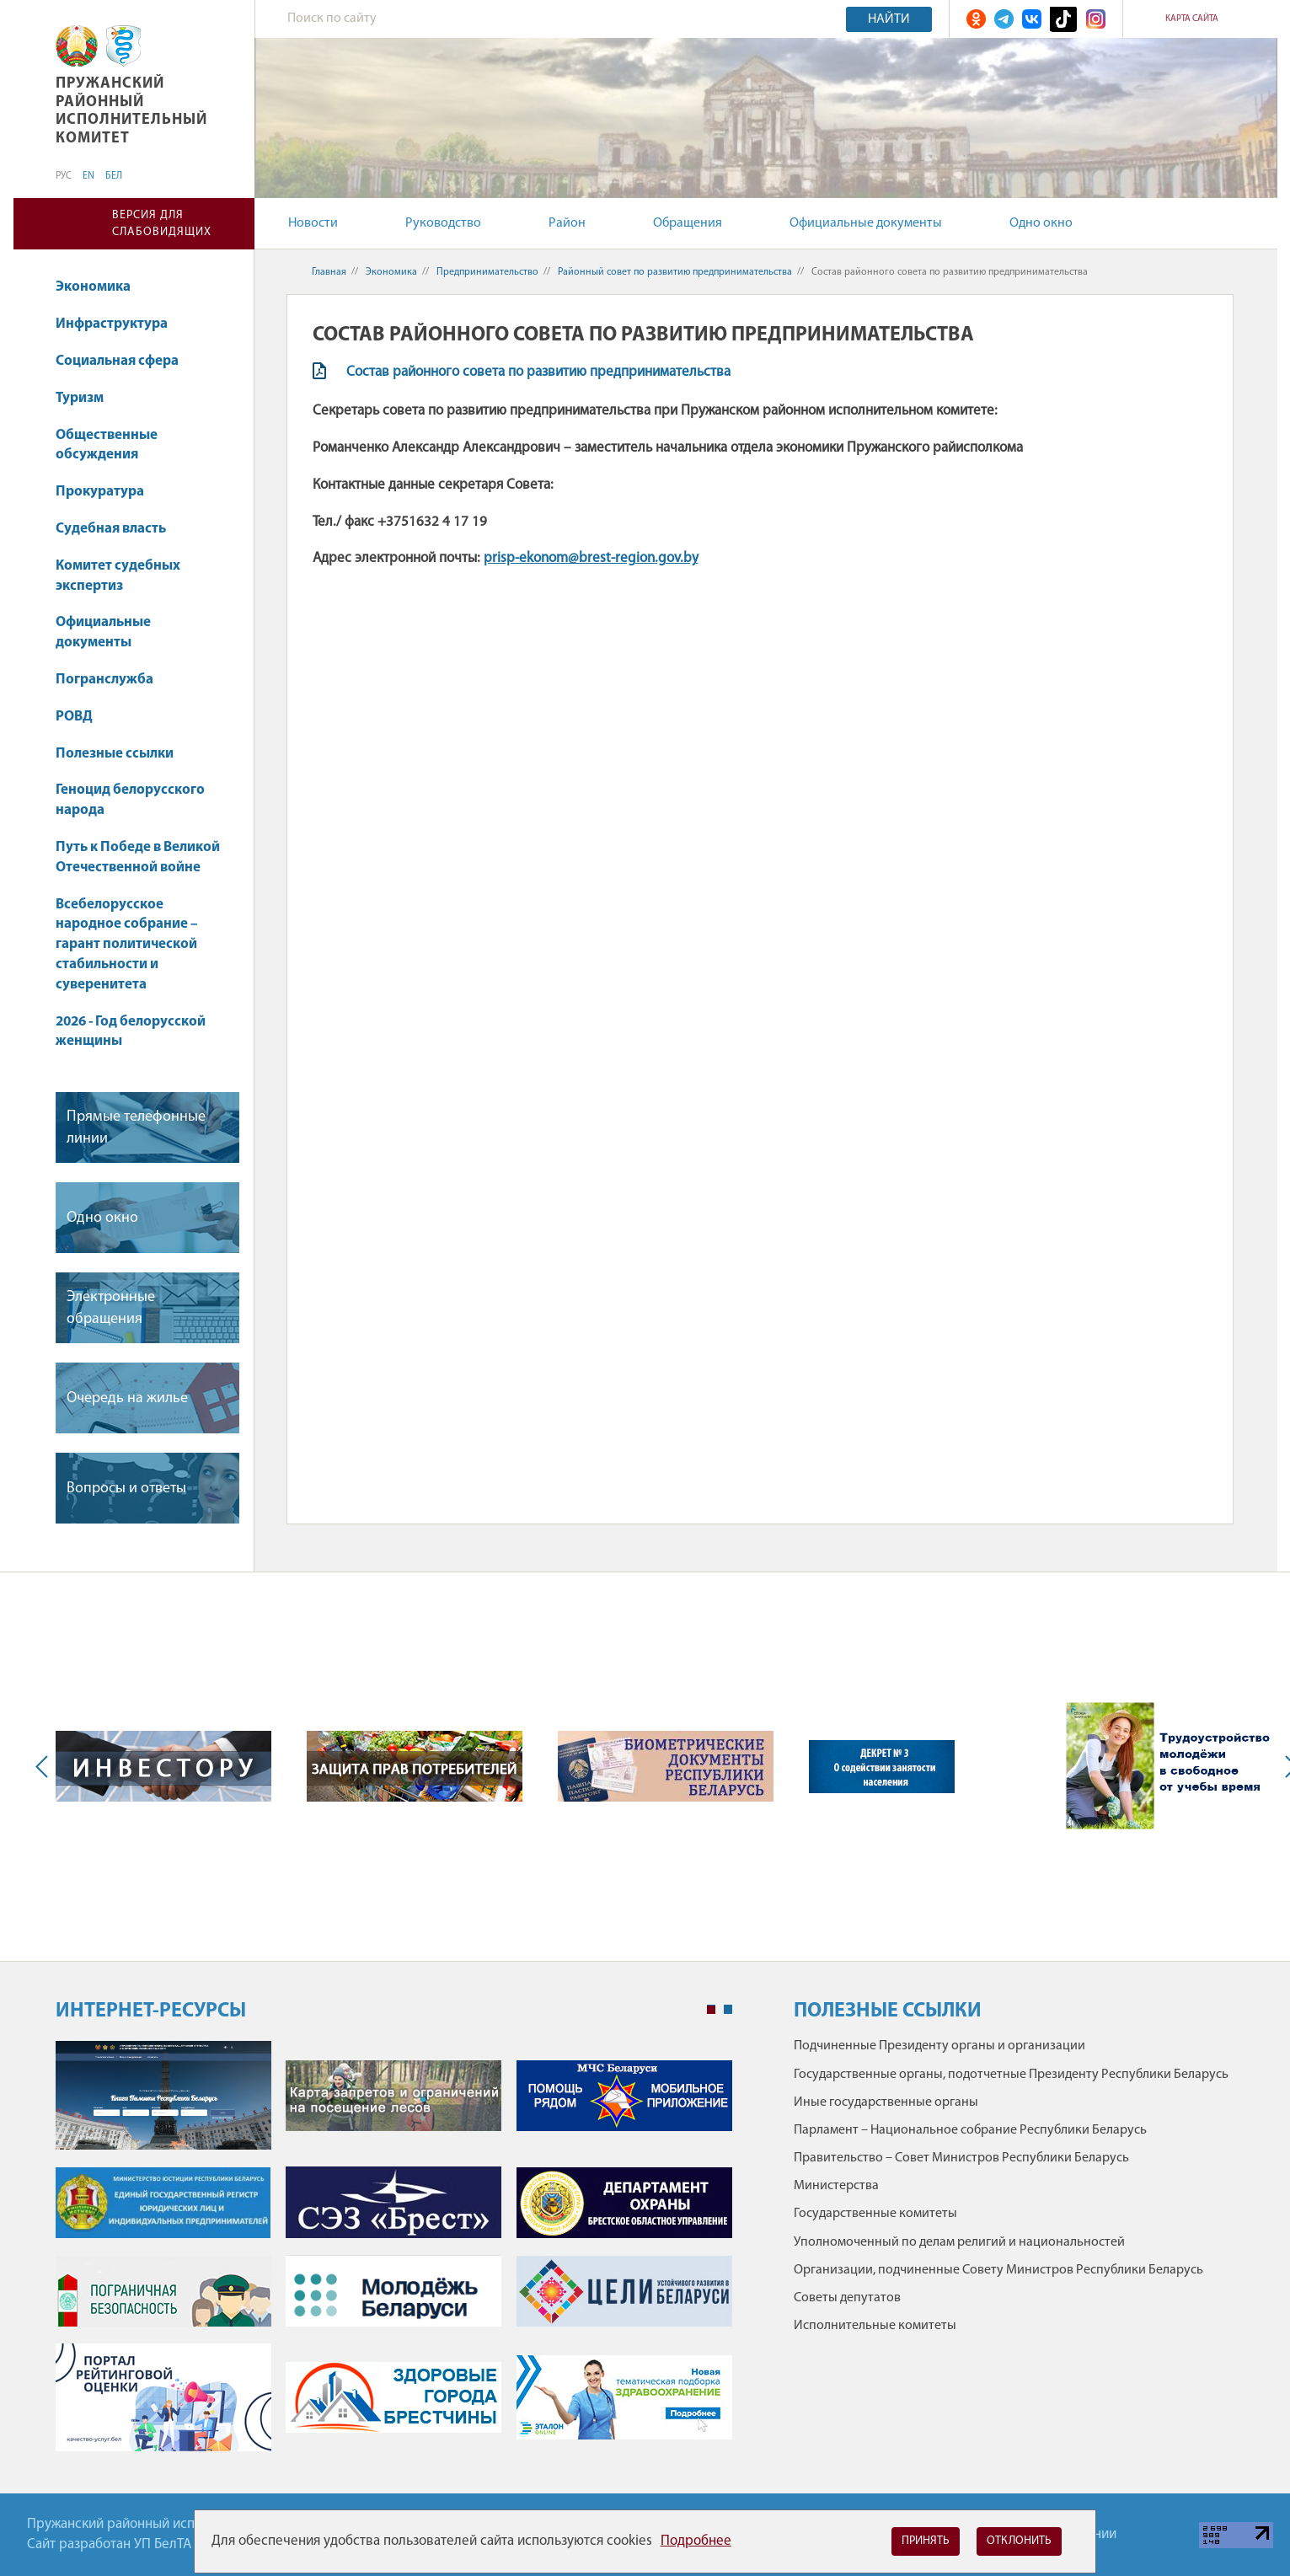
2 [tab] (728, 2010)
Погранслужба (104, 679)
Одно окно (1041, 223)
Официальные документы (866, 223)
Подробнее (696, 2541)
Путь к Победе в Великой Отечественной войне (138, 857)
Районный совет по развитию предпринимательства (675, 272)
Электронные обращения (111, 1307)
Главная (329, 272)
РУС (64, 176)
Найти (889, 19)
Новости (313, 223)
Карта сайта (1191, 19)
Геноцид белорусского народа (130, 800)
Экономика (101, 287)
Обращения (687, 223)
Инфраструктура (120, 324)
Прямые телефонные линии (136, 1127)
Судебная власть (111, 529)
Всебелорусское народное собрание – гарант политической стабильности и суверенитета (127, 944)
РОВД (74, 717)
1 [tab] (711, 2010)
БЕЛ (113, 176)
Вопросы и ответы (126, 1489)
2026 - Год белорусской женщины (131, 1032)
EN (88, 176)
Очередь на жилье (127, 1398)
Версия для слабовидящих (161, 223)
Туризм (80, 398)
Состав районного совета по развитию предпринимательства (538, 372)
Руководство (443, 223)
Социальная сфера (125, 361)
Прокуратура (108, 492)
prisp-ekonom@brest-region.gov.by (591, 558)
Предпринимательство (487, 272)
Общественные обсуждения (107, 445)
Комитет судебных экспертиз (118, 576)
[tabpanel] (394, 2254)
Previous (45, 1766)
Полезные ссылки (115, 754)
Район (567, 223)
